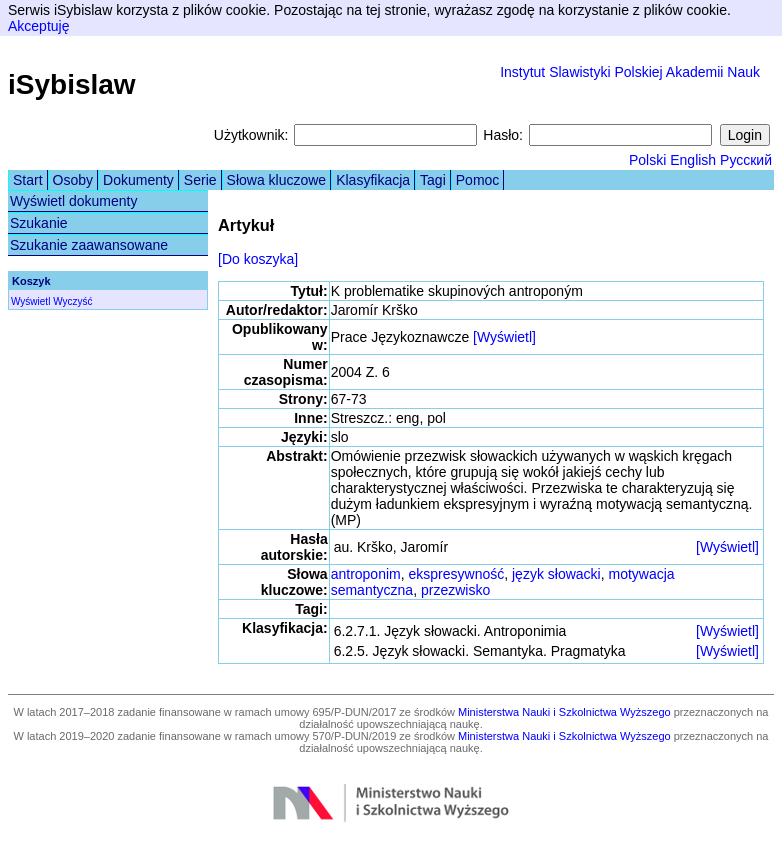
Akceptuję (38, 26)
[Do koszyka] (258, 259)
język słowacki (556, 574)
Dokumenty (138, 180)
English (693, 160)
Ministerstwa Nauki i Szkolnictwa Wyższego (564, 712)
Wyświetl (30, 301)
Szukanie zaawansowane (89, 245)
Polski (647, 160)
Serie (200, 180)
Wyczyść (72, 301)
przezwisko (455, 590)
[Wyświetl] (504, 337)
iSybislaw (72, 84)
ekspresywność (457, 574)
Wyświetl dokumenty (73, 201)
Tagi (433, 180)
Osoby (73, 180)
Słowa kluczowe (277, 180)
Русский (746, 160)
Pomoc (478, 180)
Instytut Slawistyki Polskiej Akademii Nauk (630, 72)
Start (28, 180)
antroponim (366, 574)
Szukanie (39, 223)
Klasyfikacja (373, 180)
